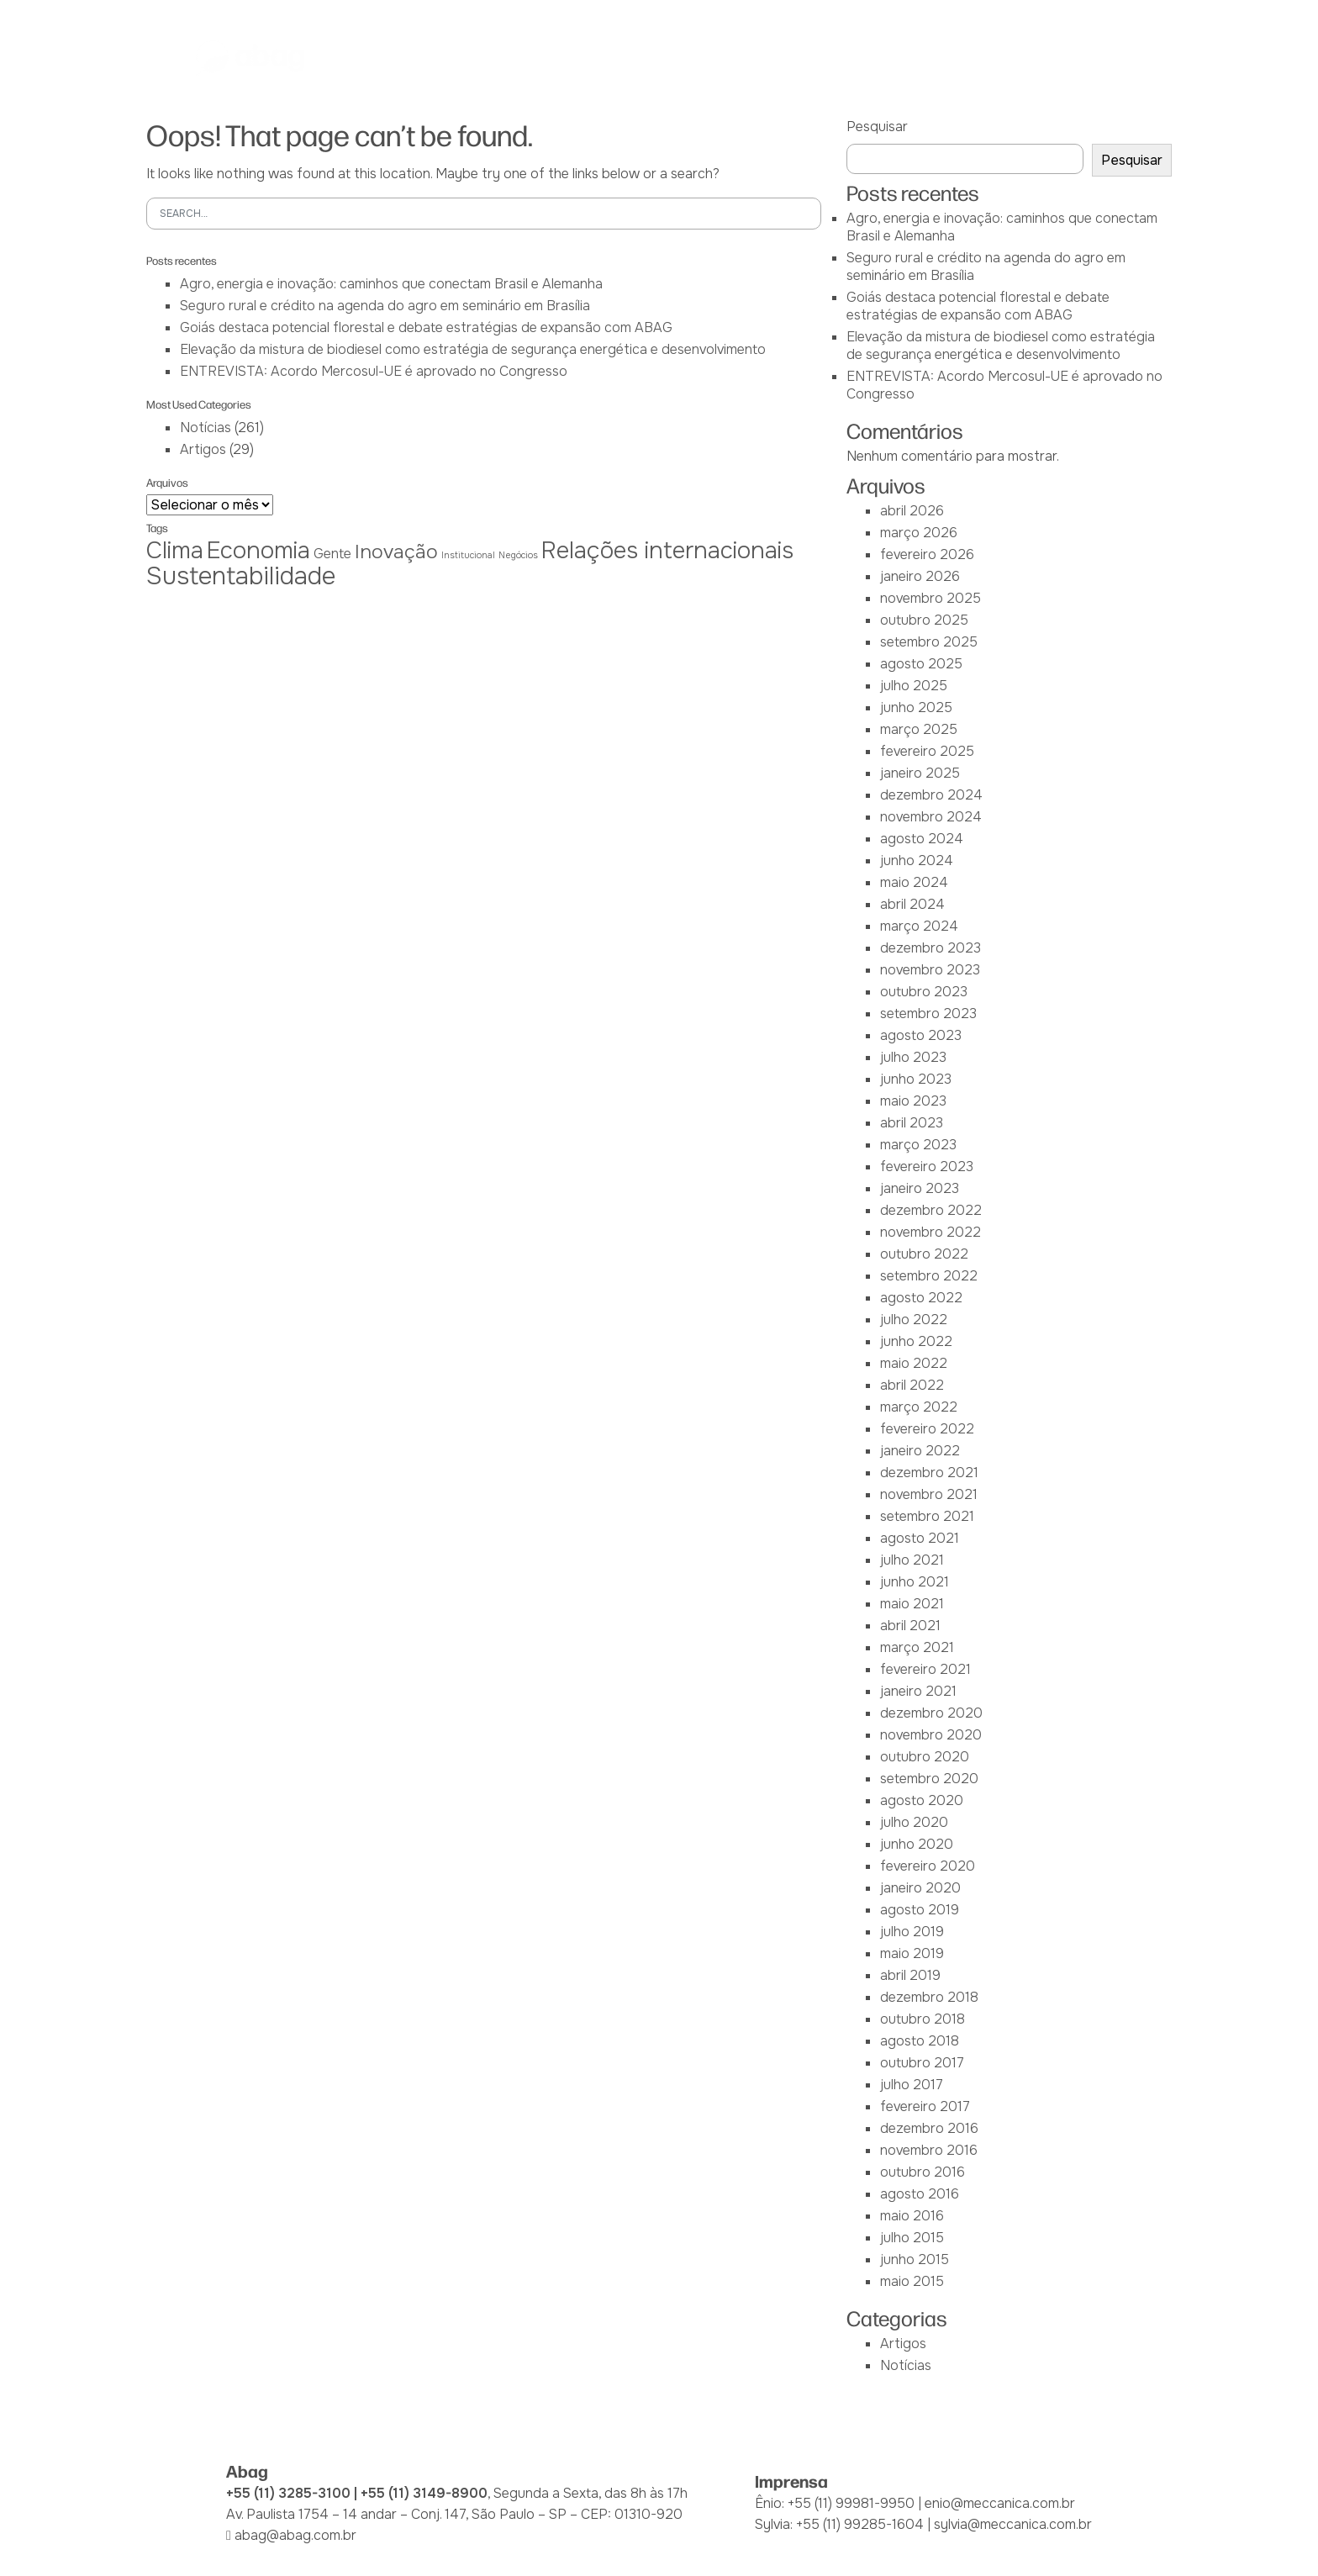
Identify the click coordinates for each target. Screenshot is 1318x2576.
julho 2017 (911, 2084)
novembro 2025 (930, 598)
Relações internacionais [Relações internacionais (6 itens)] (667, 550)
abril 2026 (912, 511)
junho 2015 (914, 2259)
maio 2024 (914, 882)
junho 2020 (916, 1844)
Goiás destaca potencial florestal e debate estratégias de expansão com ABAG (426, 327)
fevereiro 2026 (927, 554)
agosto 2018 (919, 2041)
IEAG (594, 58)
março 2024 (919, 926)
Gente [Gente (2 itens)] (332, 553)
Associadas (515, 58)
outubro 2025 (924, 620)
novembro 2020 (931, 1735)
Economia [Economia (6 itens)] (258, 550)
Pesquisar (877, 126)
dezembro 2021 (929, 1472)
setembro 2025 (929, 642)
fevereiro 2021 (925, 1669)
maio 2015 (912, 2281)
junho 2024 (916, 860)
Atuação (663, 58)
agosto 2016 (919, 2194)
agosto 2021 (919, 1538)
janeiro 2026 (920, 576)
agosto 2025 (921, 664)
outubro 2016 (922, 2172)
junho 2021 (914, 1582)
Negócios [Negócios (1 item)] (518, 555)
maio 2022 (913, 1363)
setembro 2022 (929, 1276)
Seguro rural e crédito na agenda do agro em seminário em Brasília (385, 305)
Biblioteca (847, 58)
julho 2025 (913, 685)
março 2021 (917, 1647)
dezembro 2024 (931, 795)
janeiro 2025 (920, 773)
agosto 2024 (921, 838)
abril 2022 (912, 1385)
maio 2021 (912, 1604)
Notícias (936, 58)
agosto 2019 (919, 1910)
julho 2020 (914, 1822)
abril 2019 (910, 1975)
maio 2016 (912, 2216)
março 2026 (918, 532)
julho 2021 (912, 1560)
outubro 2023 (923, 991)
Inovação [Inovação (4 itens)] (396, 552)
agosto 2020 (921, 1800)
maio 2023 (913, 1101)
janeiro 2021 (918, 1691)
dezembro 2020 (931, 1713)
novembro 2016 (929, 2150)
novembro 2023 (930, 970)
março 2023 (918, 1144)
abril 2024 (912, 904)
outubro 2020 (924, 1757)
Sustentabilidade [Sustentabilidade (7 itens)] (240, 576)
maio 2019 (912, 1953)
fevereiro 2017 (925, 2106)
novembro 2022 (930, 1232)
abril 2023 (911, 1123)
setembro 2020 (929, 1778)
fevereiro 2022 (927, 1429)
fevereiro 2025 (927, 751)
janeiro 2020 (920, 1888)
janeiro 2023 (919, 1188)
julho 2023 (913, 1057)
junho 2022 (916, 1341)
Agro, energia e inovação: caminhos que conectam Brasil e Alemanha (391, 284)
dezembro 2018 (929, 1997)
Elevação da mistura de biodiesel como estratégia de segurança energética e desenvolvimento (473, 349)
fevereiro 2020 (927, 1866)
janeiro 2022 (920, 1451)
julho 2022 (913, 1319)
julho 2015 (912, 2237)
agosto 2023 (921, 1035)
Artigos (203, 449)
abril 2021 (910, 1625)
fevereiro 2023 (926, 1166)
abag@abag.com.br (295, 2535)
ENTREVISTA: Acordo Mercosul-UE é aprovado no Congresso (373, 371)
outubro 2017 (922, 2063)
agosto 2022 (921, 1297)
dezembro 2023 (930, 948)
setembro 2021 (927, 1516)
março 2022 (918, 1407)
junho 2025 (916, 707)
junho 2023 (916, 1079)
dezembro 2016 (929, 2128)
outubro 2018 (922, 2019)
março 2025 (918, 729)
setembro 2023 (928, 1013)
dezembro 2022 (931, 1210)
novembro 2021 (929, 1494)
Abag (434, 58)
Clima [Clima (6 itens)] (174, 550)
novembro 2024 (931, 817)
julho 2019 (912, 1931)
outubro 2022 (924, 1254)
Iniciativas (752, 58)
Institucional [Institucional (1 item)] (468, 555)
